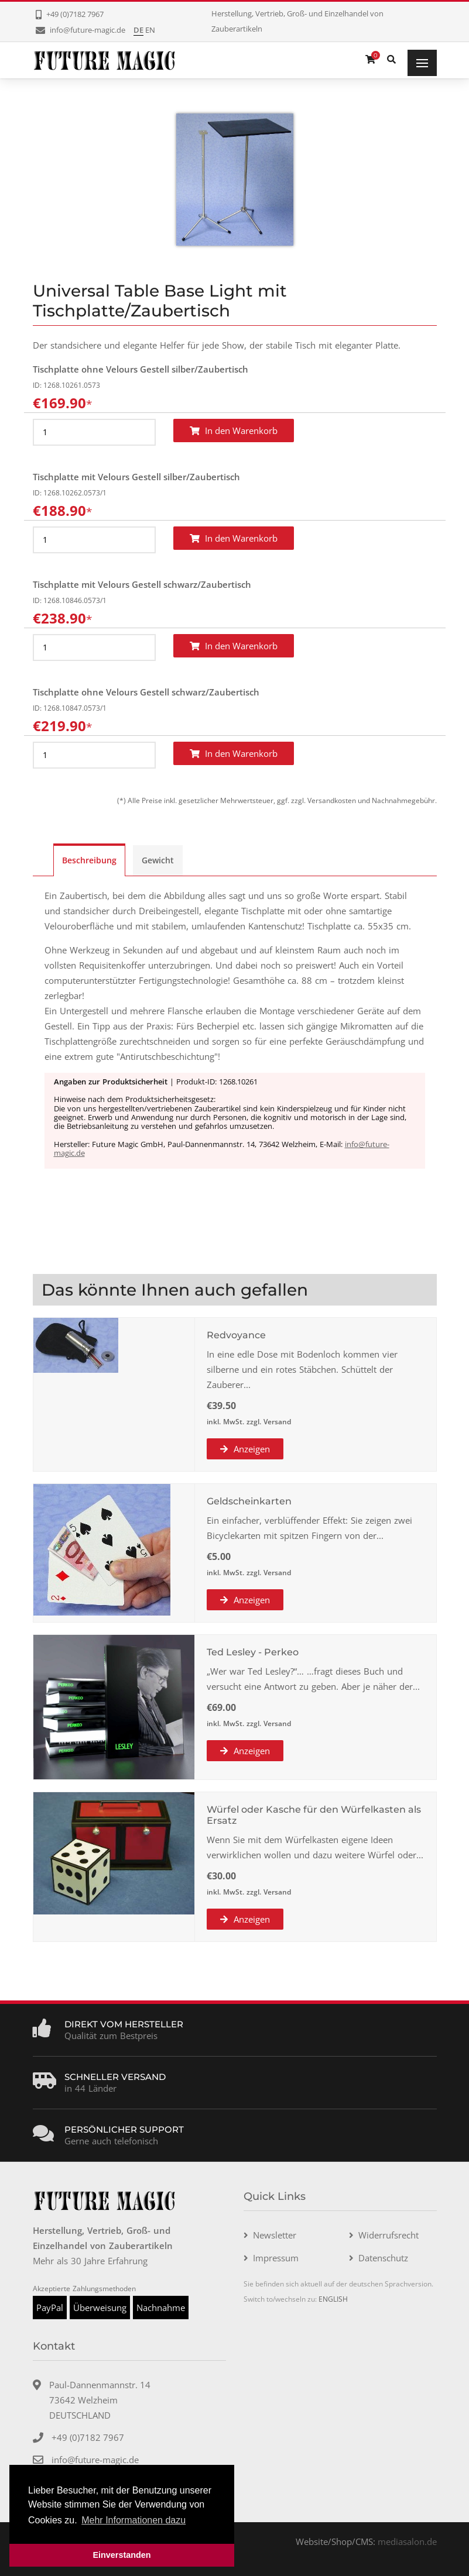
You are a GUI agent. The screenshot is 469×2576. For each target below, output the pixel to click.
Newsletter (274, 2235)
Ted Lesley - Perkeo (253, 1652)
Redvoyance (236, 1335)
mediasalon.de (407, 2541)
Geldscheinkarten (249, 1501)
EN (150, 30)
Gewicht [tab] (158, 860)
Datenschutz (383, 2258)
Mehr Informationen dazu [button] (133, 2520)
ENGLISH (333, 2299)
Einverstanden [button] (121, 2555)
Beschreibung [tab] (89, 860)
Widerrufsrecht (388, 2235)
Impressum (276, 2258)
